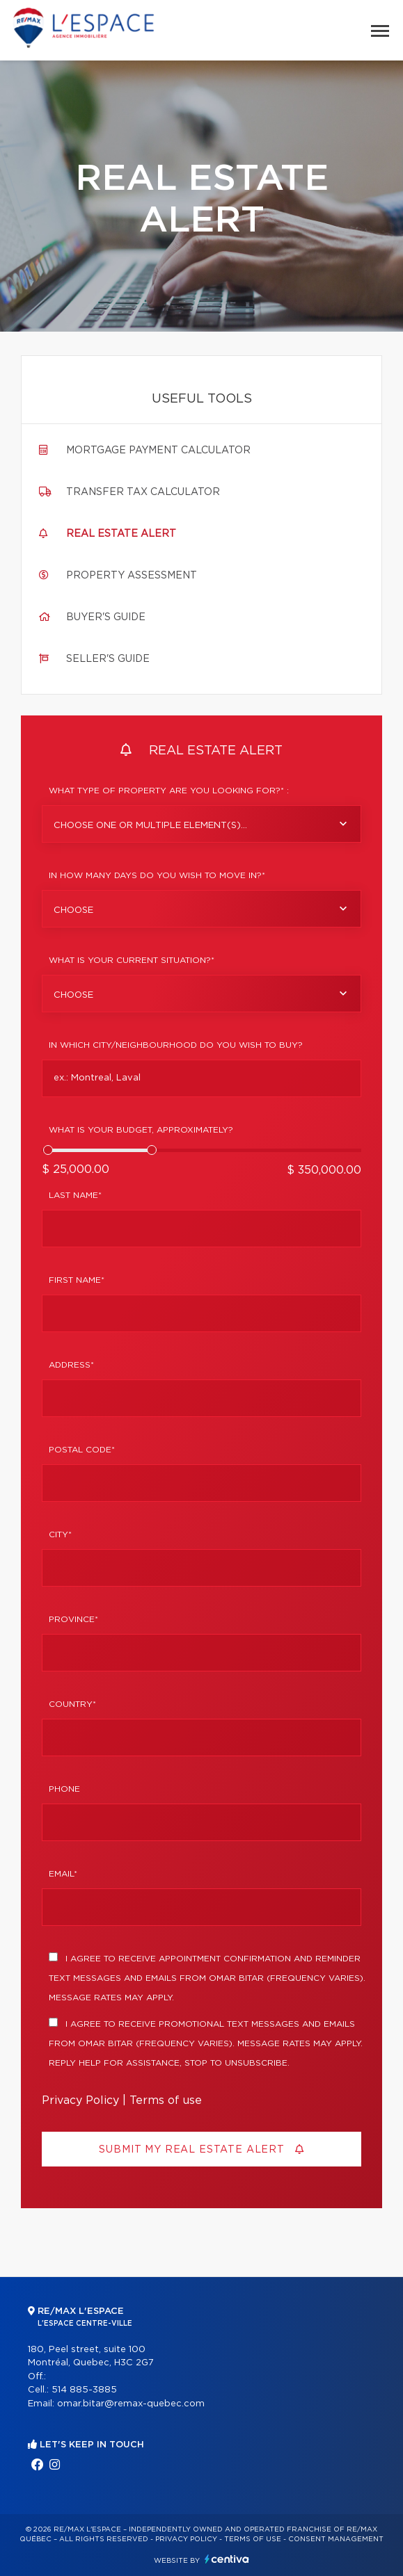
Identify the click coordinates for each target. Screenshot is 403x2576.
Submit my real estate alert (201, 2149)
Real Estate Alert (121, 534)
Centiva (227, 2558)
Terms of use (165, 2100)
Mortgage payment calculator (158, 450)
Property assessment (131, 576)
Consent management (336, 2539)
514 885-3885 (84, 2390)
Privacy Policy (80, 2100)
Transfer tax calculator (143, 492)
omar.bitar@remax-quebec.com (131, 2403)
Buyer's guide (105, 617)
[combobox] (201, 824)
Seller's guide (108, 659)
